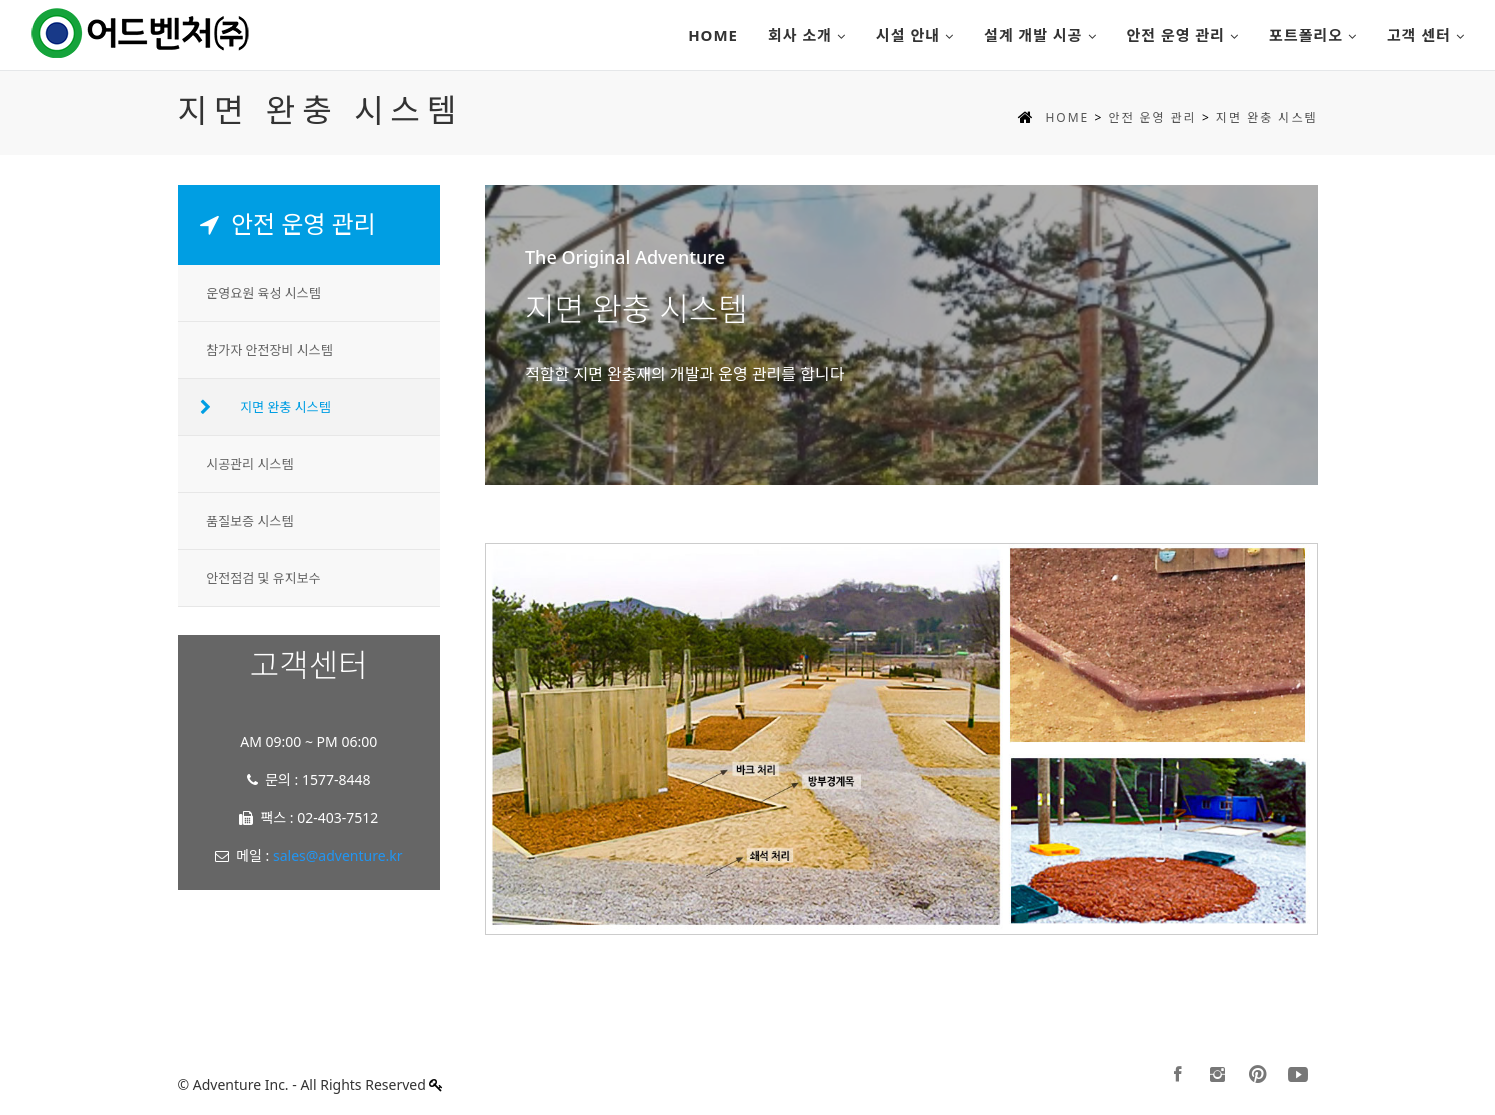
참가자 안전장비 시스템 (266, 350)
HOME (1067, 117)
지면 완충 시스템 (1267, 117)
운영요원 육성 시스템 (260, 293)
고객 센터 (1426, 35)
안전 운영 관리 (1183, 35)
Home (713, 35)
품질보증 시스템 (247, 521)
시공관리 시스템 (247, 464)
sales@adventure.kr (338, 855)
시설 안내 (915, 35)
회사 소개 (807, 35)
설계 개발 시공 (1040, 35)
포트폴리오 (1313, 35)
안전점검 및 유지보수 (260, 578)
